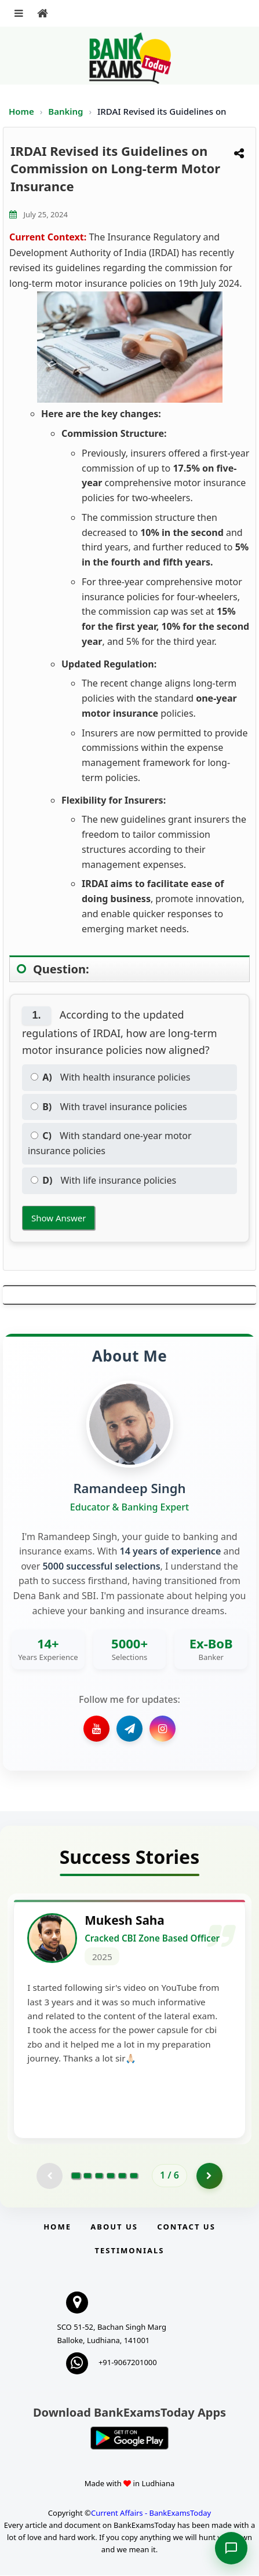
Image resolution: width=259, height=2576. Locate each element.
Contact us (186, 2227)
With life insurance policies (103, 1180)
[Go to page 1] (76, 2176)
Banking (65, 111)
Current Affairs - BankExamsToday (151, 2513)
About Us (114, 2227)
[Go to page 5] (122, 2177)
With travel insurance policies (109, 1106)
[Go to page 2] (87, 2177)
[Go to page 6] (134, 2177)
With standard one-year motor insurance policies (110, 1143)
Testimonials (129, 2251)
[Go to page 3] (99, 2177)
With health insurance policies (110, 1077)
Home (21, 111)
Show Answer (58, 1218)
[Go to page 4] (111, 2177)
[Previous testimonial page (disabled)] (50, 2176)
